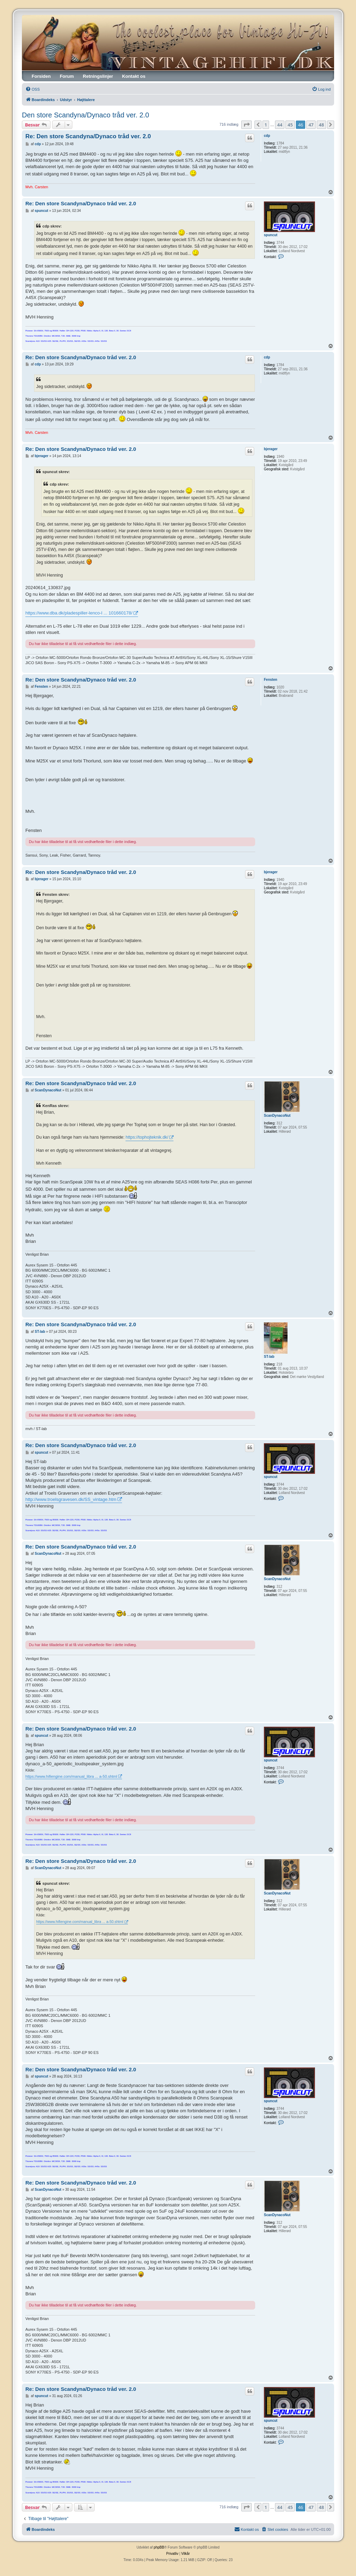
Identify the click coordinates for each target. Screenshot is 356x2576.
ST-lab (269, 1357)
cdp (267, 136)
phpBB (159, 2547)
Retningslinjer (98, 76)
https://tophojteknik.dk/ (147, 1137)
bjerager (270, 449)
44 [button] (279, 125)
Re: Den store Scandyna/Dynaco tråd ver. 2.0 (88, 136)
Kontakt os (133, 76)
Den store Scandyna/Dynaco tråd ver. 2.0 (85, 115)
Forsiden (41, 76)
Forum (67, 76)
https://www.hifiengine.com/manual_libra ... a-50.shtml (71, 1776)
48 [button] (321, 125)
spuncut (270, 235)
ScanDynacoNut (277, 1115)
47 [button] (311, 125)
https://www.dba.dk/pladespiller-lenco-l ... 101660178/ (78, 613)
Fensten (270, 680)
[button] (246, 125)
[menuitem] (32, 89)
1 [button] (266, 125)
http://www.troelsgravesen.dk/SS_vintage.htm (70, 1499)
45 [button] (290, 125)
